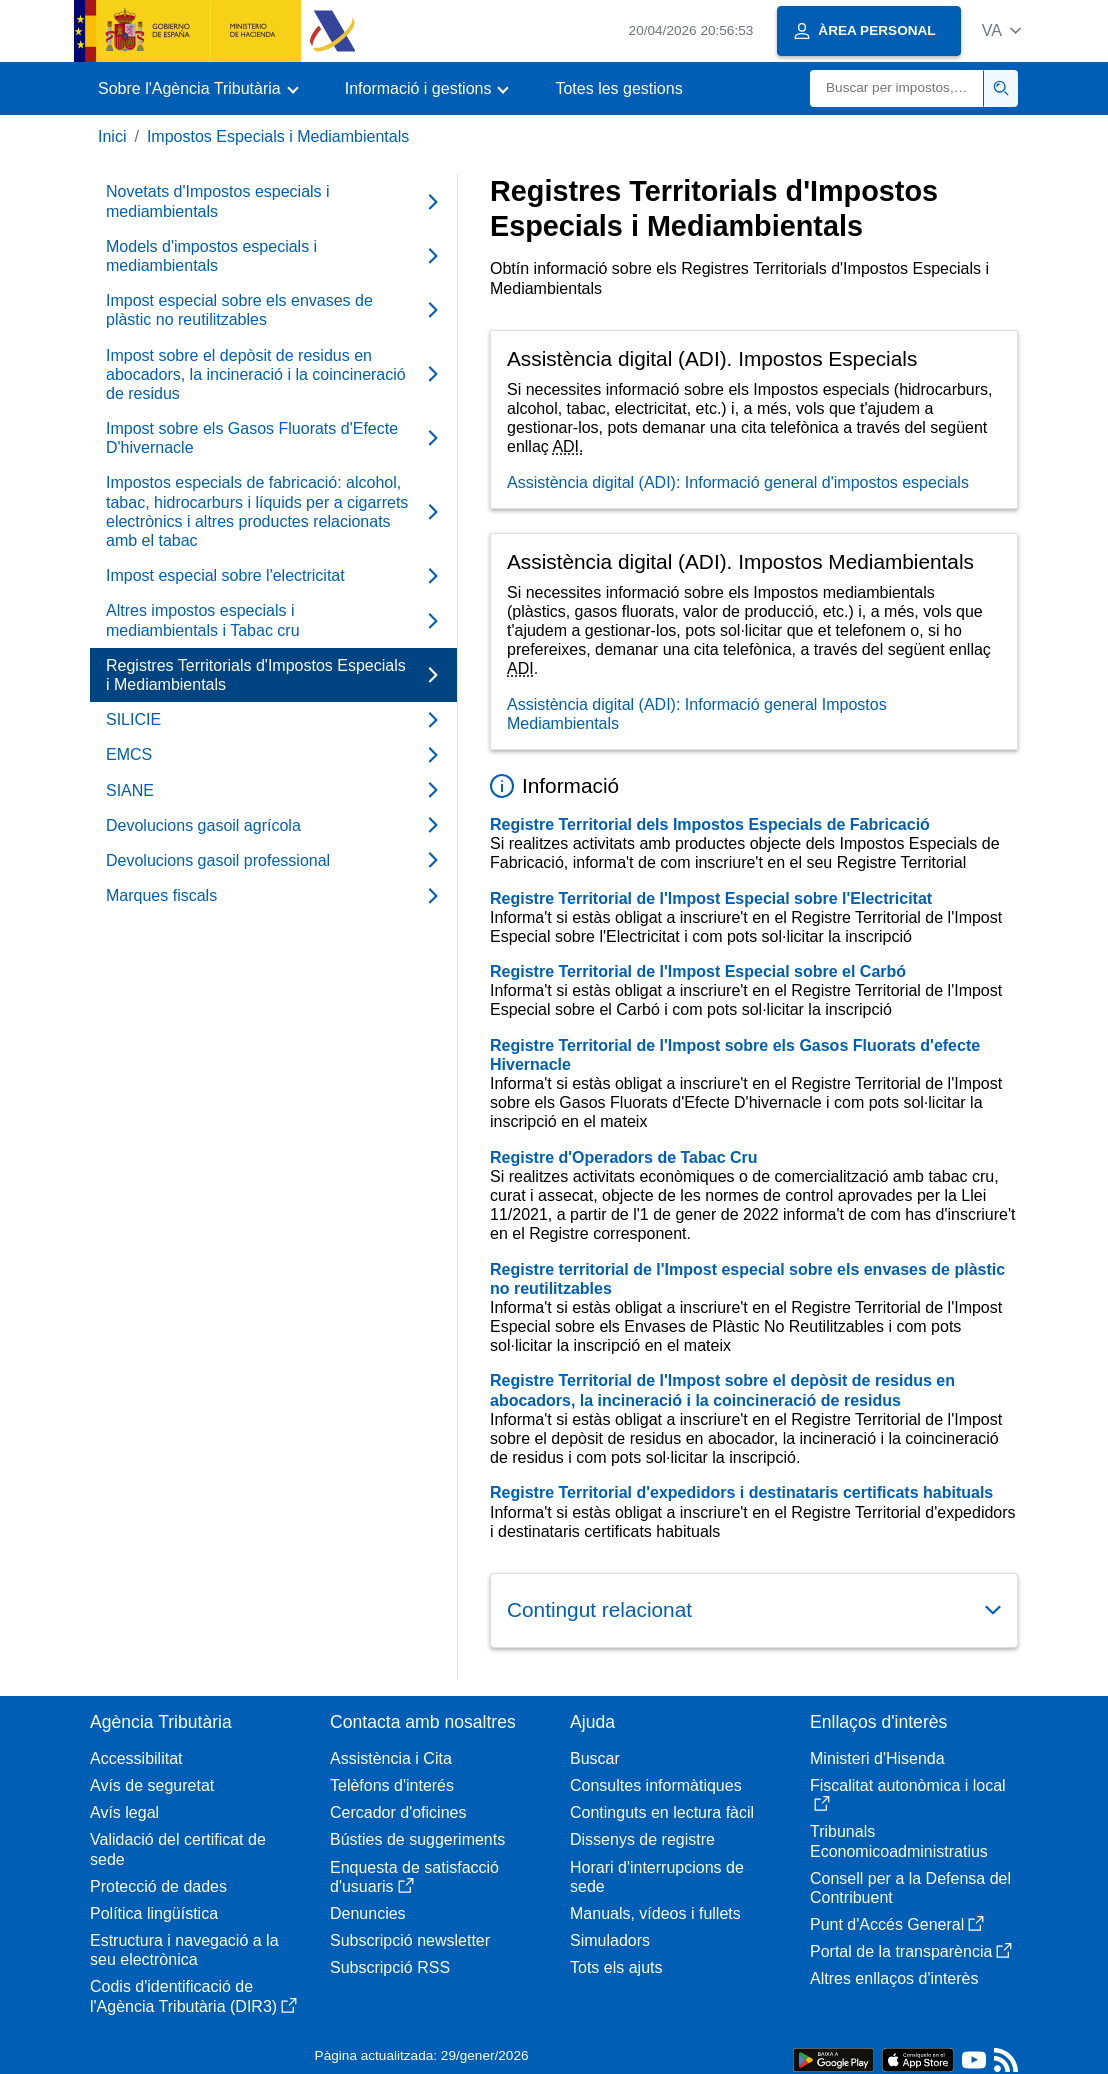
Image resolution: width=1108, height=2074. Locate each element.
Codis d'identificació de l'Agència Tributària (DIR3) (193, 1996)
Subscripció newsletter (410, 1940)
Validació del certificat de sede (178, 1849)
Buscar (595, 1758)
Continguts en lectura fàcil (662, 1812)
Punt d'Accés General (897, 1924)
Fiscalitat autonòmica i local (908, 1794)
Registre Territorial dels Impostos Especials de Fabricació (710, 824)
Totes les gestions (618, 88)
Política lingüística (154, 1913)
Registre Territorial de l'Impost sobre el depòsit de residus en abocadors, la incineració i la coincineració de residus (722, 1390)
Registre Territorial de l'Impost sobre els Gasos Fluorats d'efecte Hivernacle (735, 1055)
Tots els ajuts (616, 1967)
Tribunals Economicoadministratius (899, 1841)
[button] (1001, 30)
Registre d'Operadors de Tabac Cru (624, 1157)
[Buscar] (897, 88)
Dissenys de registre (642, 1839)
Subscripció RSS (390, 1967)
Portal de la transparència (911, 1951)
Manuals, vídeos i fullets (655, 1913)
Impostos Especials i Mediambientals (278, 136)
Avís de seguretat (152, 1785)
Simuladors (610, 1940)
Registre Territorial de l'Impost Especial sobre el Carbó (698, 971)
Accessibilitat (136, 1758)
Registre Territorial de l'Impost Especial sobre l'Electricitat (711, 898)
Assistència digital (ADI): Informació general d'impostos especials (738, 482)
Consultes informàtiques (656, 1785)
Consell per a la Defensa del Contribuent (910, 1888)
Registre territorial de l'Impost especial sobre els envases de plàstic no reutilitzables (747, 1279)
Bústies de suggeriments (417, 1839)
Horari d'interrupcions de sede (657, 1877)
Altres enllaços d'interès (894, 1978)
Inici (112, 136)
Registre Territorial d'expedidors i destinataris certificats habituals (741, 1492)
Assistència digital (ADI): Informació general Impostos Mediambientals (697, 714)
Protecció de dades (158, 1886)
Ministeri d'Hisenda (877, 1758)
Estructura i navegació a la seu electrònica (184, 1950)
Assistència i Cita (391, 1758)
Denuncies (368, 1913)
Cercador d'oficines (398, 1812)
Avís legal (124, 1812)
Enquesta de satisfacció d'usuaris (414, 1877)
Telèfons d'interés (392, 1785)
